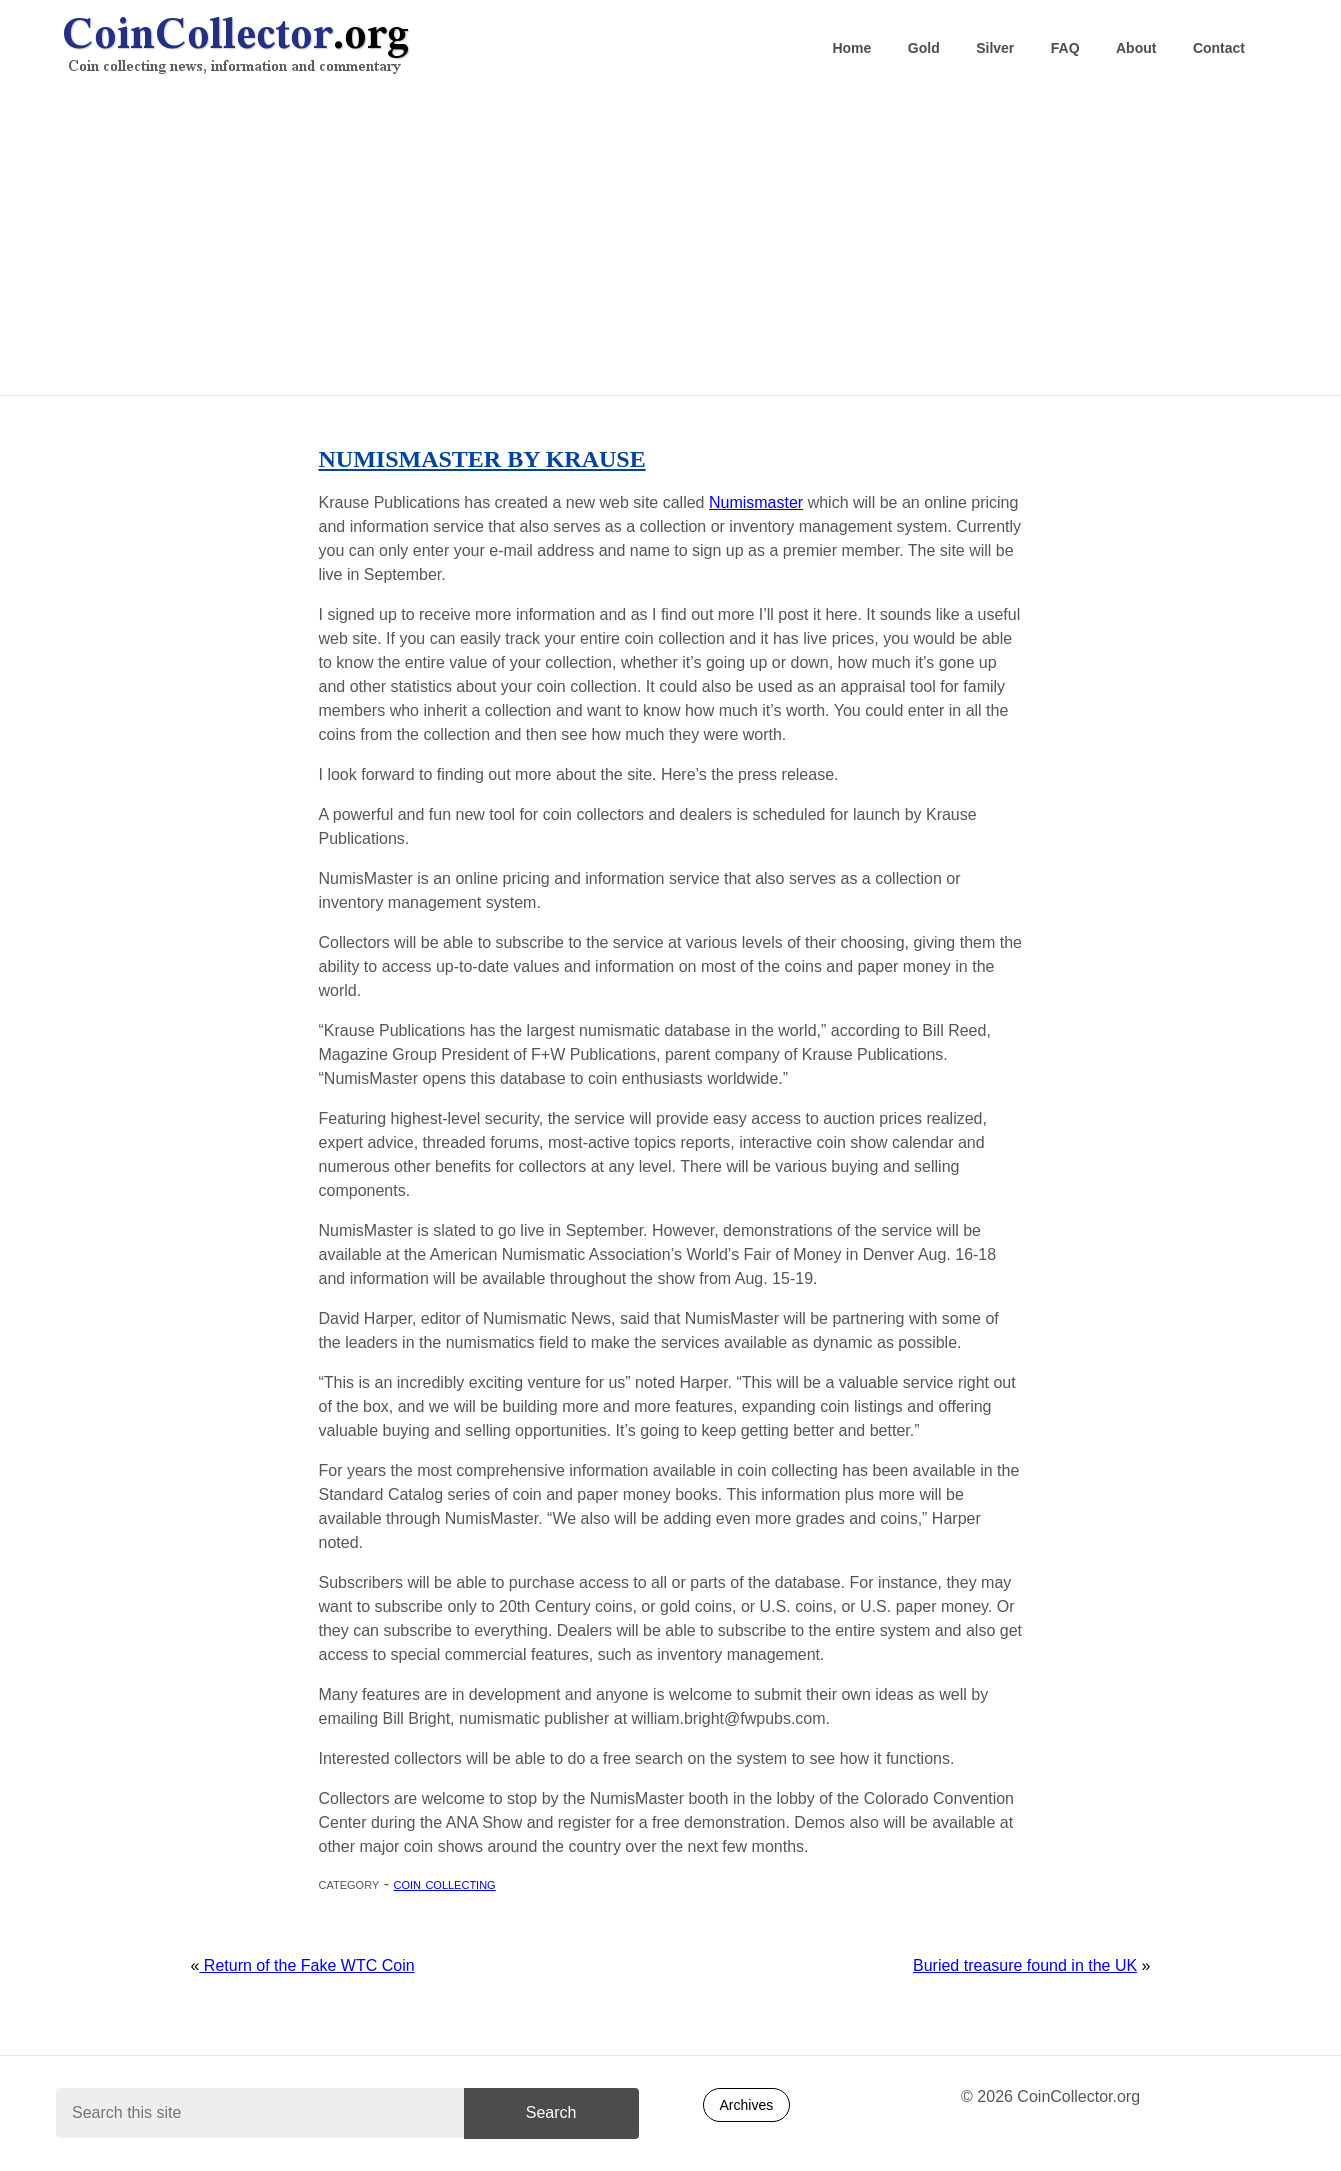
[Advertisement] (671, 241)
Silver (995, 48)
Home (851, 48)
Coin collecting (444, 1883)
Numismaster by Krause (482, 459)
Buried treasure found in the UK (1025, 1965)
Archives (747, 2105)
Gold (924, 48)
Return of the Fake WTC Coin (306, 1965)
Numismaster (756, 502)
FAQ (1065, 48)
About (1136, 48)
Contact (1219, 48)
